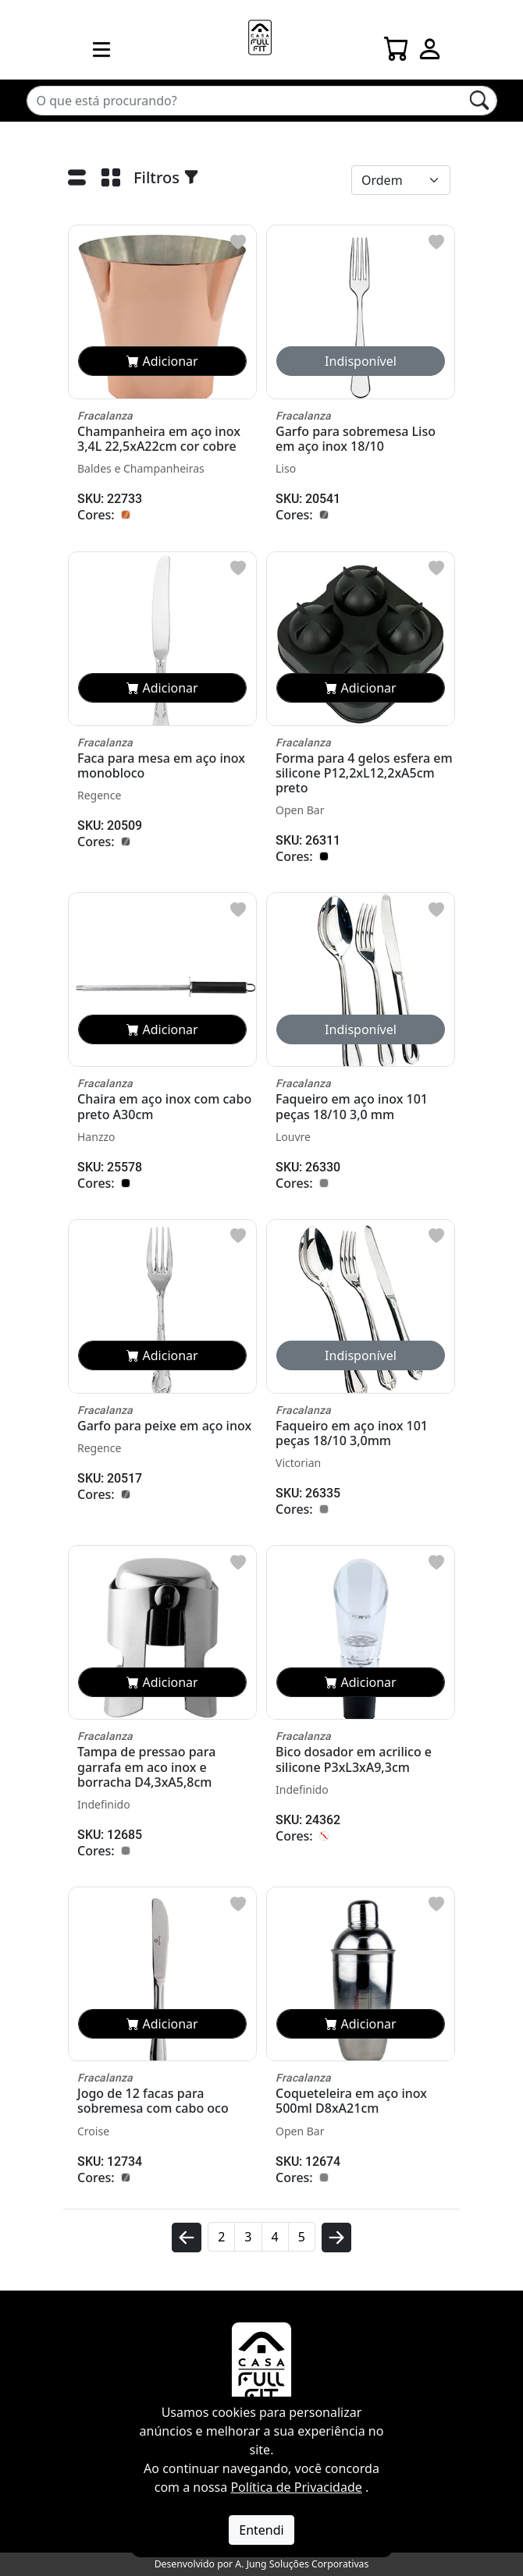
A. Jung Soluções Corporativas (301, 2564)
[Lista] (76, 181)
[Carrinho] (396, 44)
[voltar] (186, 2243)
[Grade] (110, 181)
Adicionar (161, 361)
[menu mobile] (101, 49)
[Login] (430, 44)
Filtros (166, 177)
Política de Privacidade (295, 2487)
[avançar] (336, 2243)
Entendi (261, 2530)
